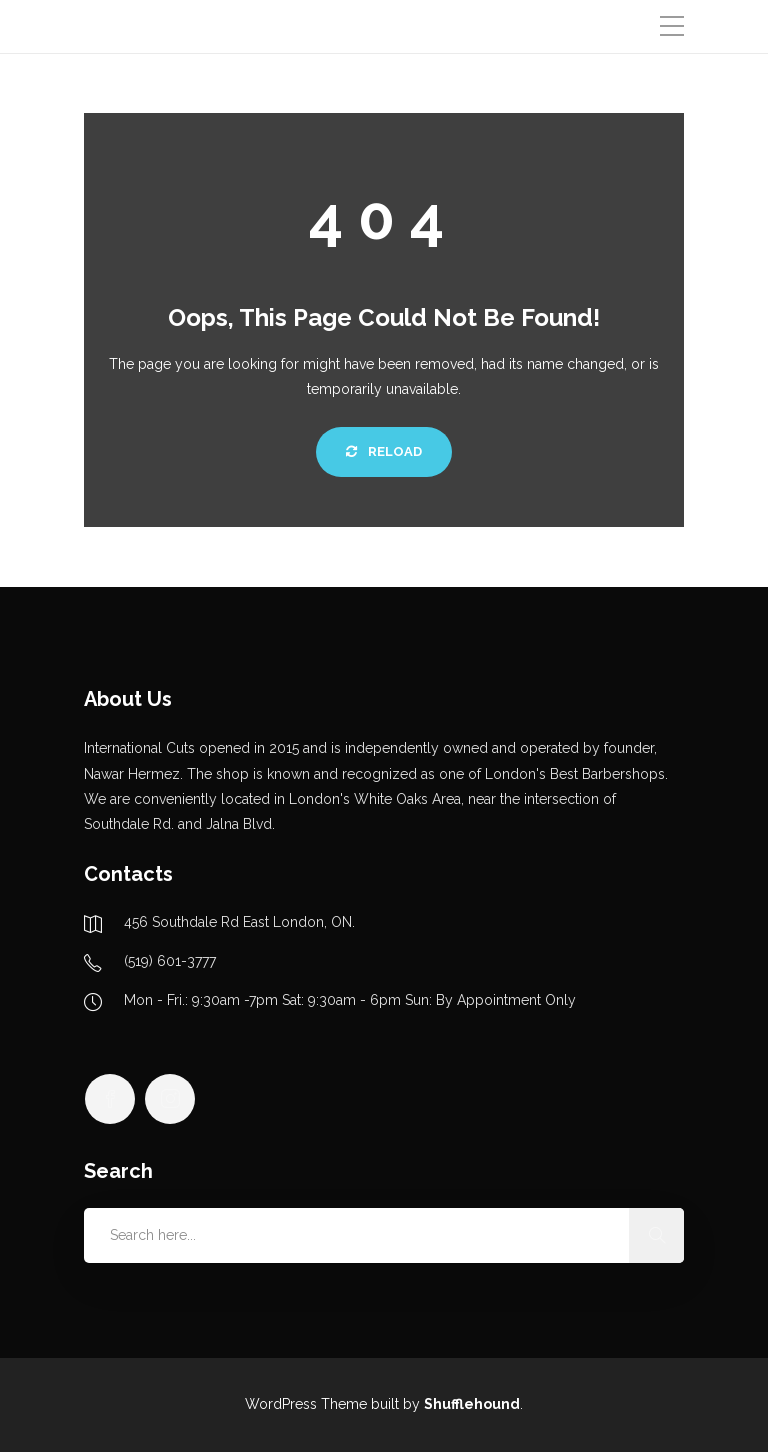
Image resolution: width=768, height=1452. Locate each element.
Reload (384, 451)
